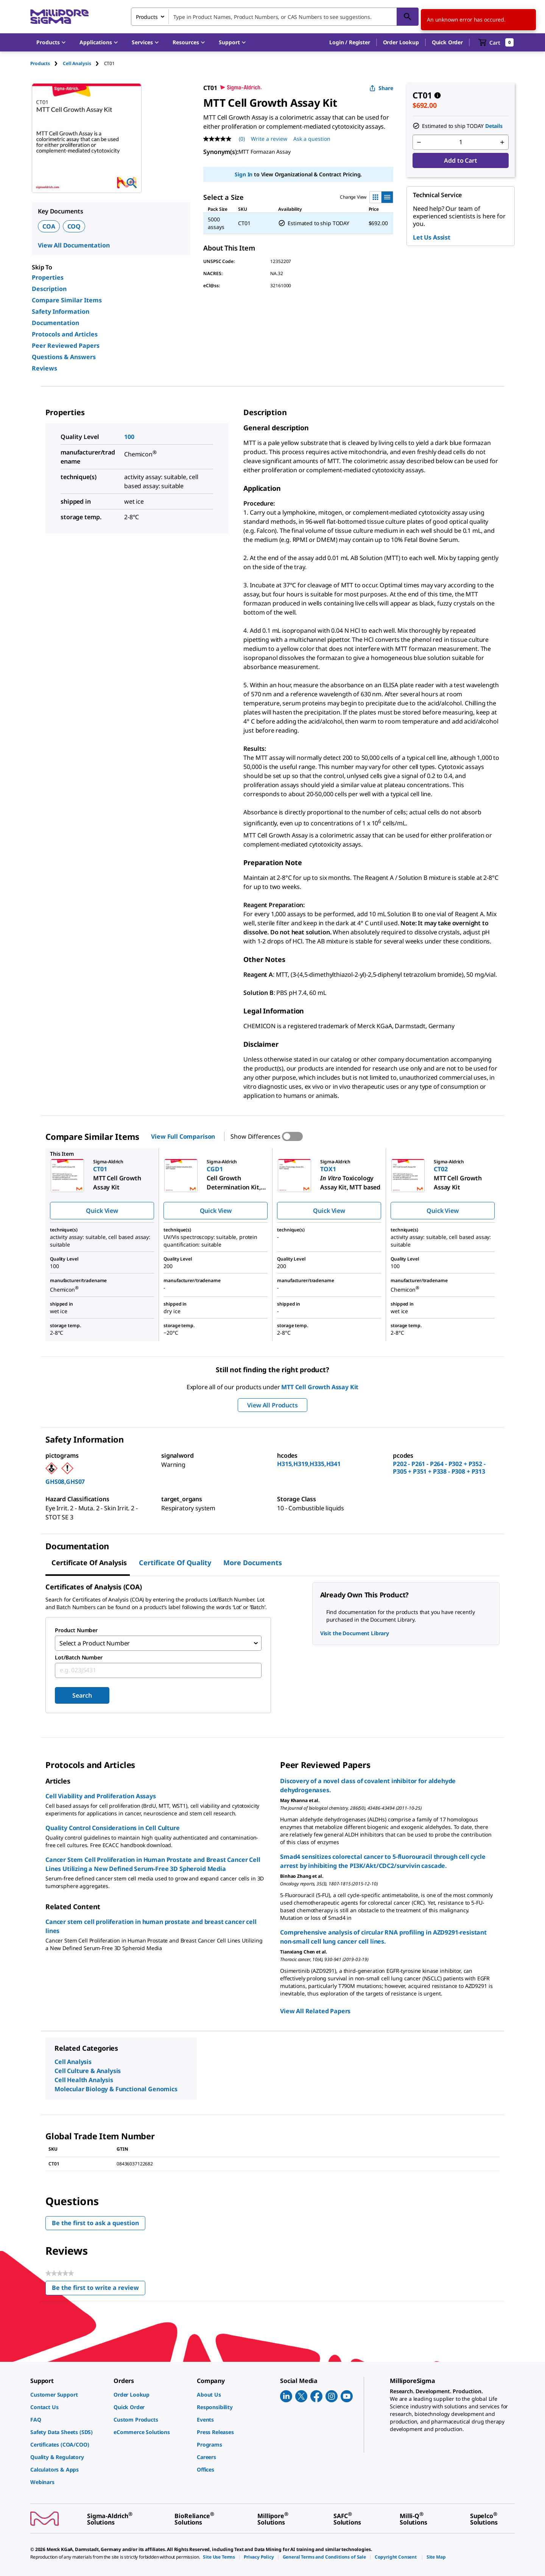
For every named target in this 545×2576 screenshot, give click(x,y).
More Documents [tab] (252, 1562)
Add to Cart (460, 160)
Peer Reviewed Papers (66, 345)
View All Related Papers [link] (315, 2011)
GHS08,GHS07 (65, 1481)
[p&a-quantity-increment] (502, 142)
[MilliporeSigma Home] (59, 16)
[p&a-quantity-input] (460, 142)
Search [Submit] (82, 1695)
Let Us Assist (431, 237)
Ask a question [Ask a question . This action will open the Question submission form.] (311, 138)
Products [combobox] (147, 16)
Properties (48, 277)
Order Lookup (401, 42)
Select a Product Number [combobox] (94, 1643)
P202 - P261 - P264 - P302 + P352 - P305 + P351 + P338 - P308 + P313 (439, 1468)
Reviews (44, 368)
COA (48, 226)
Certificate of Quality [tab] (175, 1562)
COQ (74, 226)
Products (40, 63)
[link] (68, 2394)
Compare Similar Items (67, 300)
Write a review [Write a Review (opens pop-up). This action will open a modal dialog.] (269, 138)
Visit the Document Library (354, 1633)
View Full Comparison (183, 1136)
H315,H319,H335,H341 (309, 1464)
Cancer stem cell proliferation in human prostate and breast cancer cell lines (151, 1926)
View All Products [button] (272, 1405)
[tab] (46, 63)
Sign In (243, 174)
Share (381, 88)
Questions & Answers (64, 357)
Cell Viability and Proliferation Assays (100, 1796)
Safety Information (60, 311)
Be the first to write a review (98, 2289)
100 (129, 437)
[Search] (408, 17)
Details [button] (494, 125)
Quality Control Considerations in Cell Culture (112, 1828)
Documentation (55, 323)
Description (49, 289)
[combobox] (275, 17)
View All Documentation (73, 245)
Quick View (102, 1210)
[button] (349, 42)
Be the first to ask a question (95, 2223)
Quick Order (447, 42)
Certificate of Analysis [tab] (89, 1562)
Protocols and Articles (65, 334)
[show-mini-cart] (496, 42)
